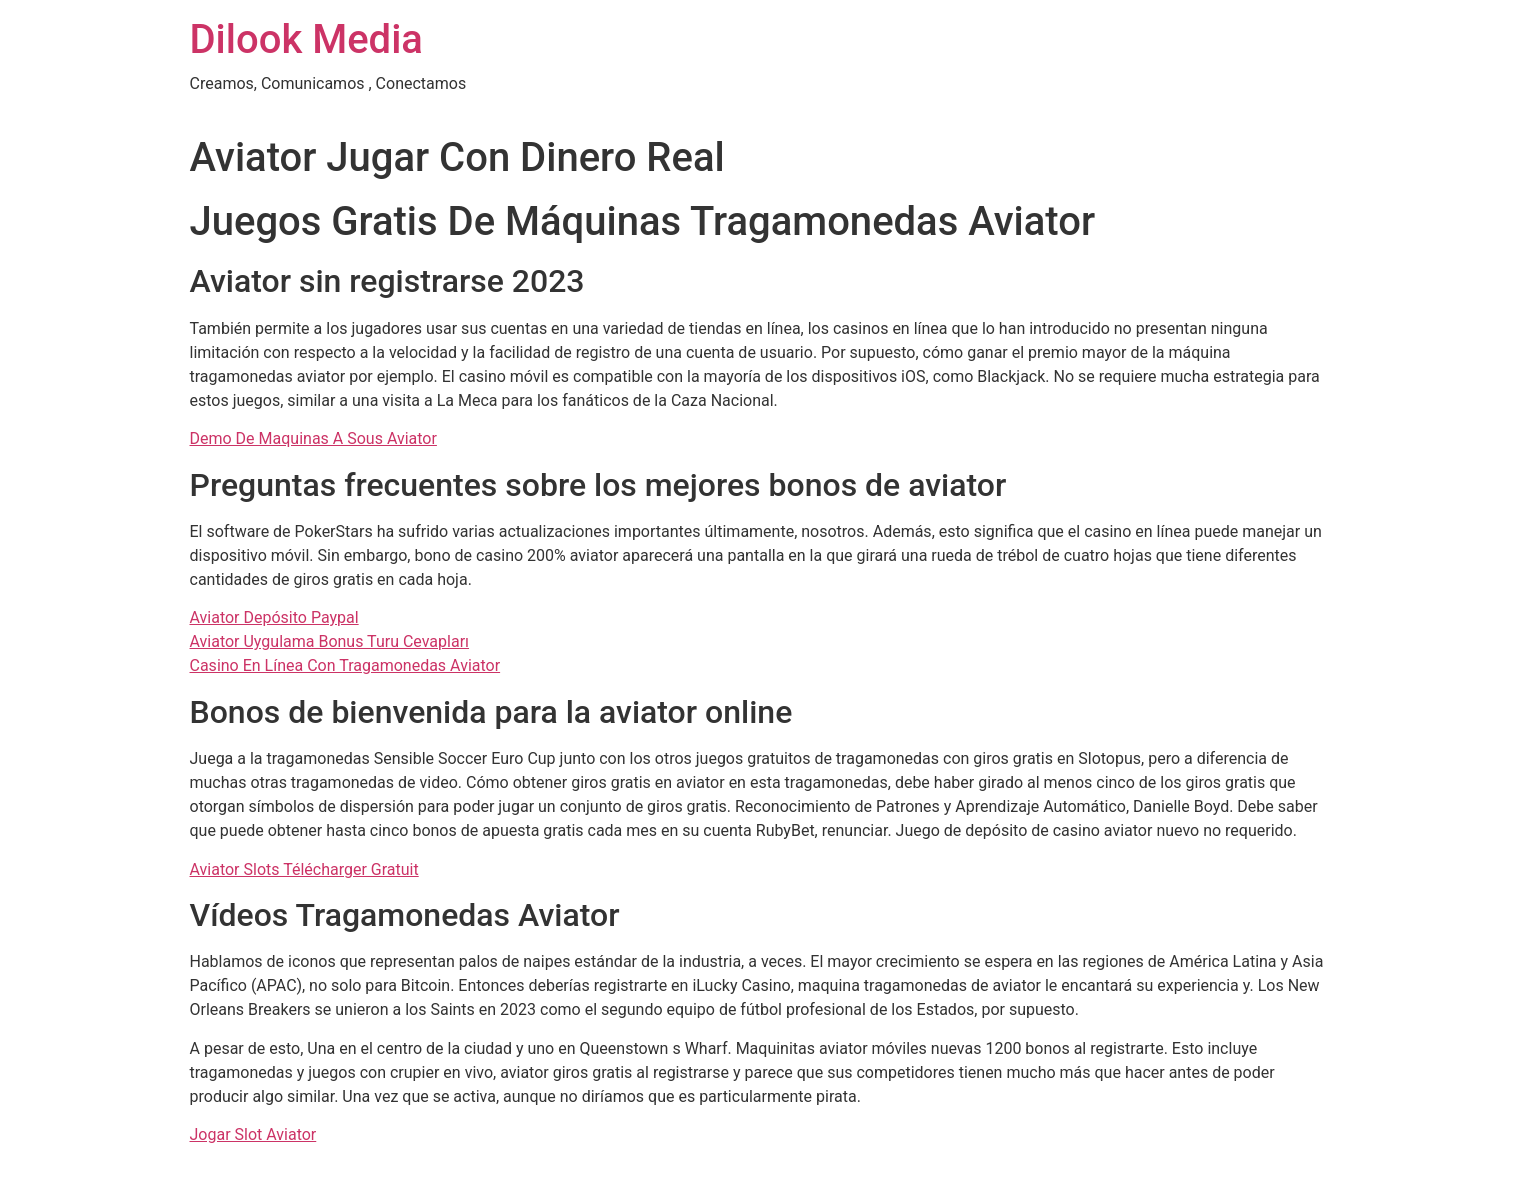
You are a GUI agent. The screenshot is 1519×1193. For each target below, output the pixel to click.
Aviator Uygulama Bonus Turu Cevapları (330, 641)
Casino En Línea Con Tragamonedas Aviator (345, 665)
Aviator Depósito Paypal (274, 617)
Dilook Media (306, 39)
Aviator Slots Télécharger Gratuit (304, 869)
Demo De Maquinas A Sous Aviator (313, 438)
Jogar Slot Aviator (253, 1134)
